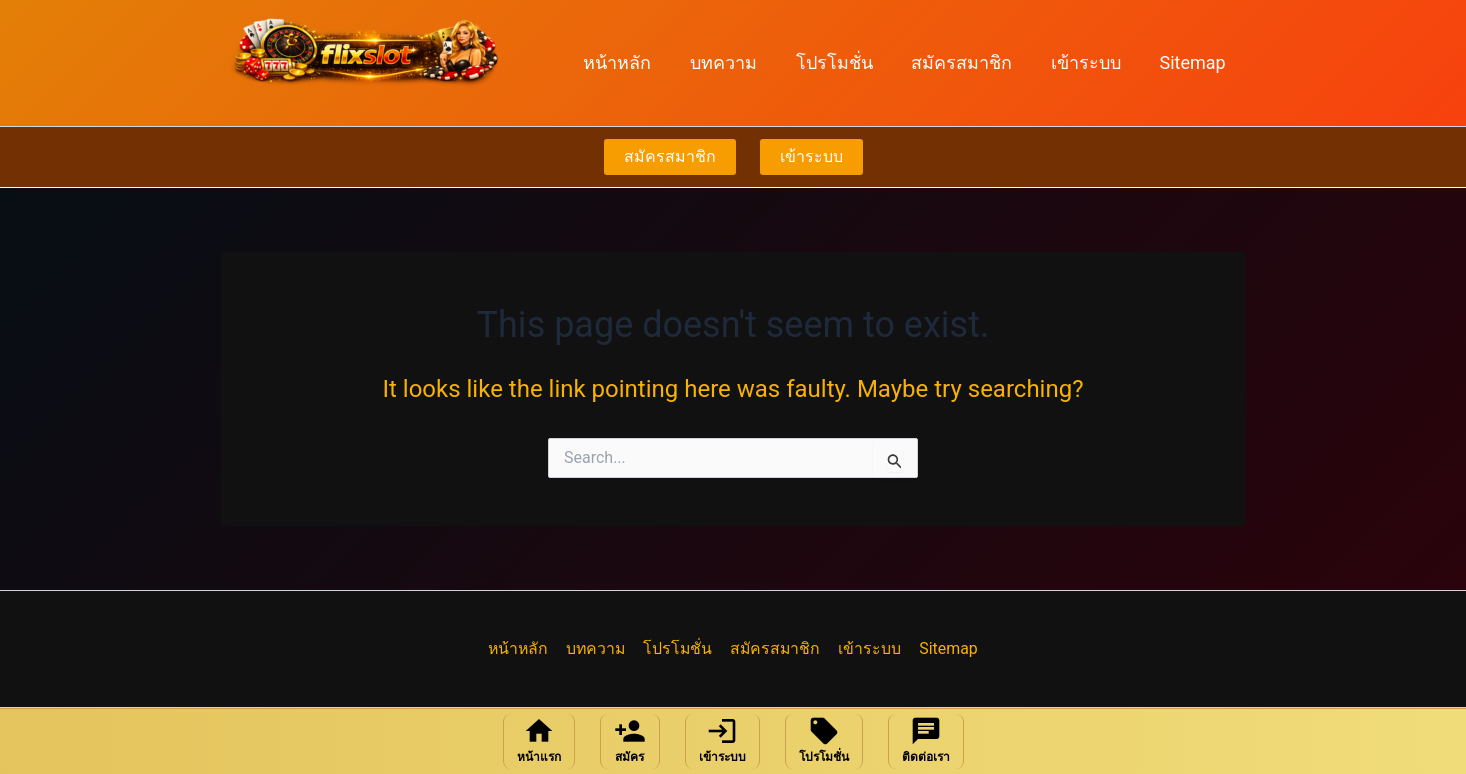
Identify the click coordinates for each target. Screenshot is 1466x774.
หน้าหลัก (632, 62)
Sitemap (1194, 62)
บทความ (735, 62)
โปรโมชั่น (843, 62)
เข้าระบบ (1090, 62)
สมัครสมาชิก (968, 62)
